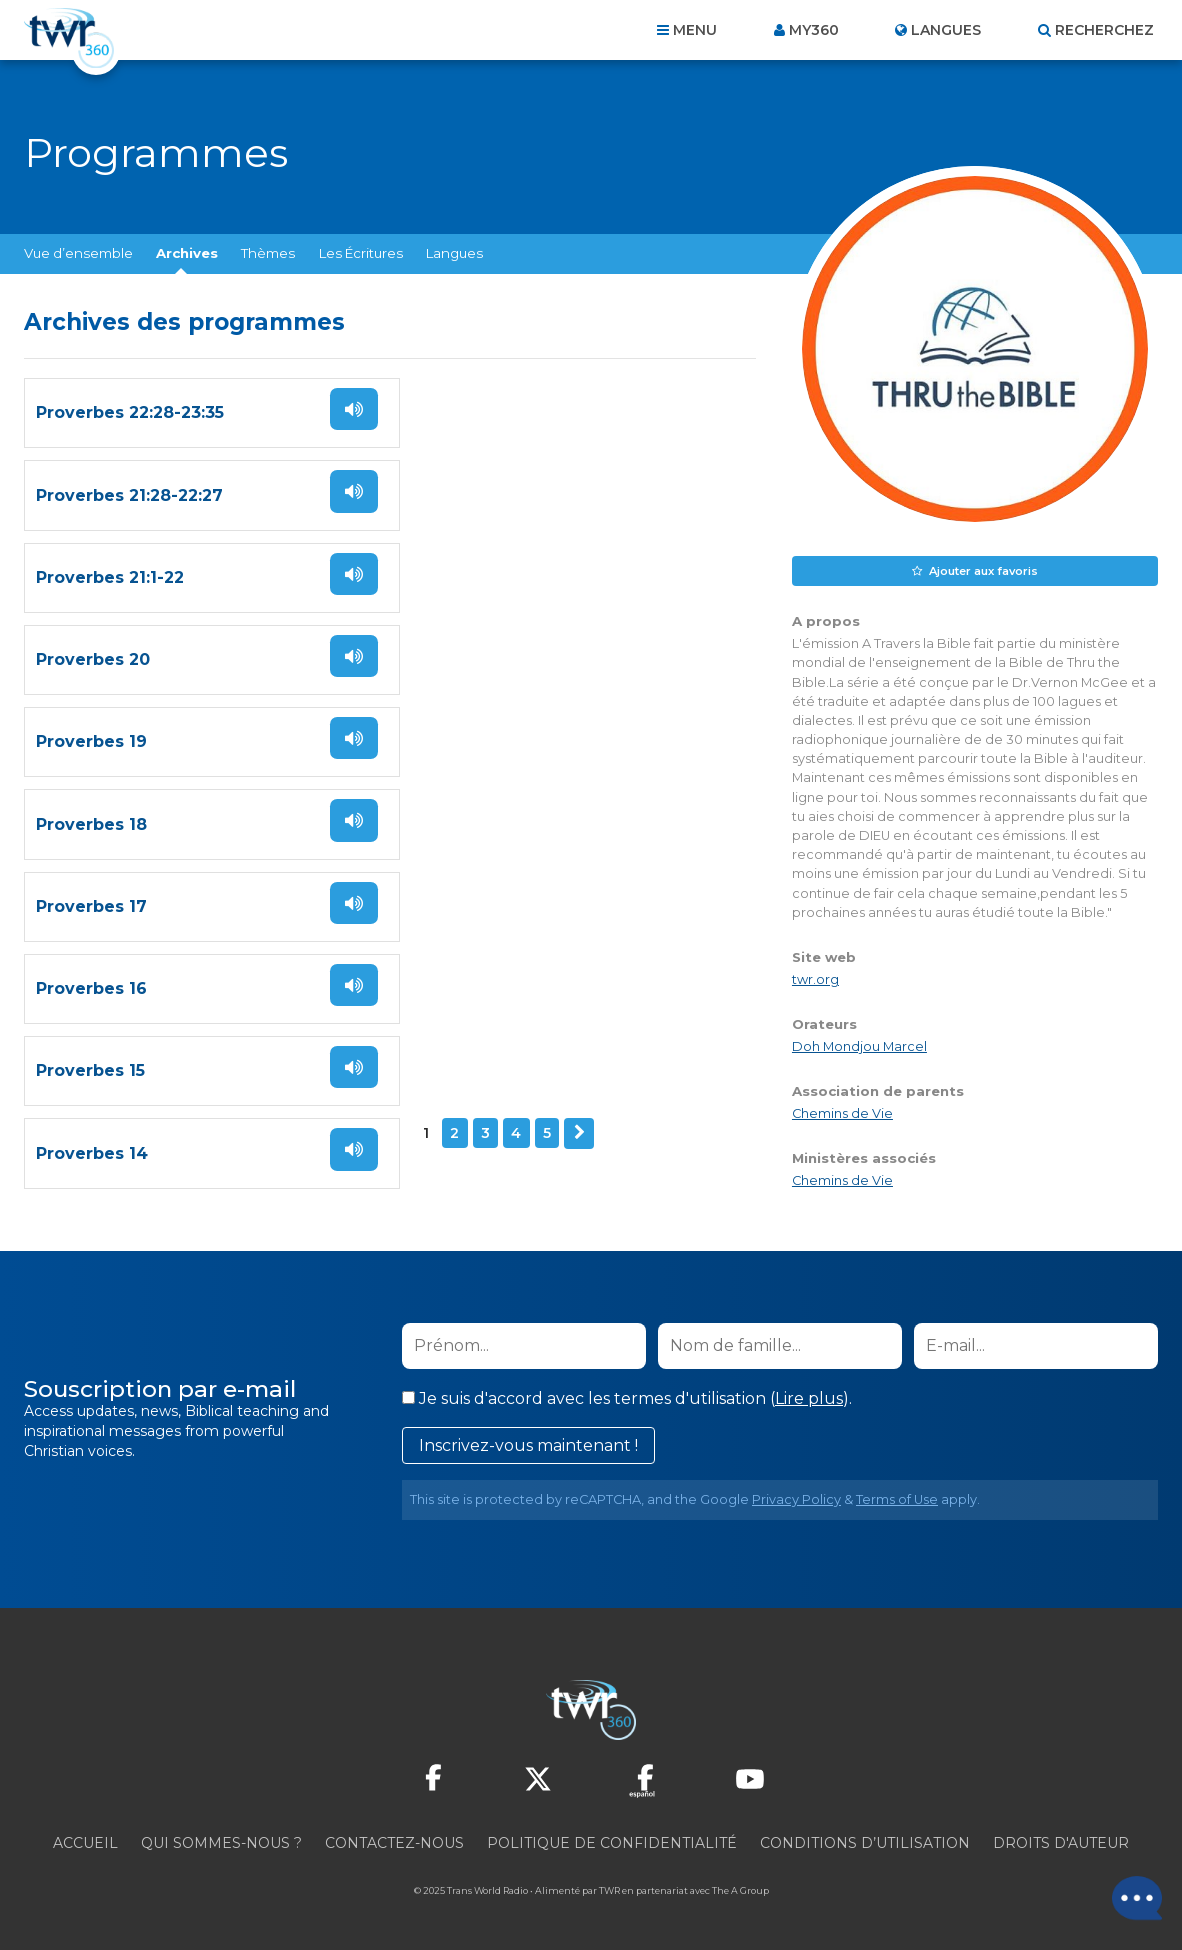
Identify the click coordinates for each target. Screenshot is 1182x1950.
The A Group (740, 1889)
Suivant (191, 1048)
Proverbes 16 (463, 830)
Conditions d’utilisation (865, 1842)
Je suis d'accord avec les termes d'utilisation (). (627, 1397)
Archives (187, 253)
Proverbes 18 (463, 699)
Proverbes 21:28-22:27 (501, 437)
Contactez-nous (394, 1842)
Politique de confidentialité (612, 1842)
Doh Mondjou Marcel (859, 1046)
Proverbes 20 (465, 568)
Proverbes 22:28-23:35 (130, 437)
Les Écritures (361, 253)
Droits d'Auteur (1061, 1842)
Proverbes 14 (464, 961)
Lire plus (809, 1397)
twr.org (815, 979)
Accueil (85, 1842)
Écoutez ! (348, 433)
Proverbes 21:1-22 (110, 568)
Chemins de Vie (842, 1113)
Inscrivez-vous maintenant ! (528, 1444)
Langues (454, 253)
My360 (814, 30)
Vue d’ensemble (78, 253)
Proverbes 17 (91, 830)
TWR (609, 1889)
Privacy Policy (796, 1498)
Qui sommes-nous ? (221, 1842)
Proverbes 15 (90, 961)
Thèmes (268, 253)
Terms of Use (897, 1498)
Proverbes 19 (91, 699)
